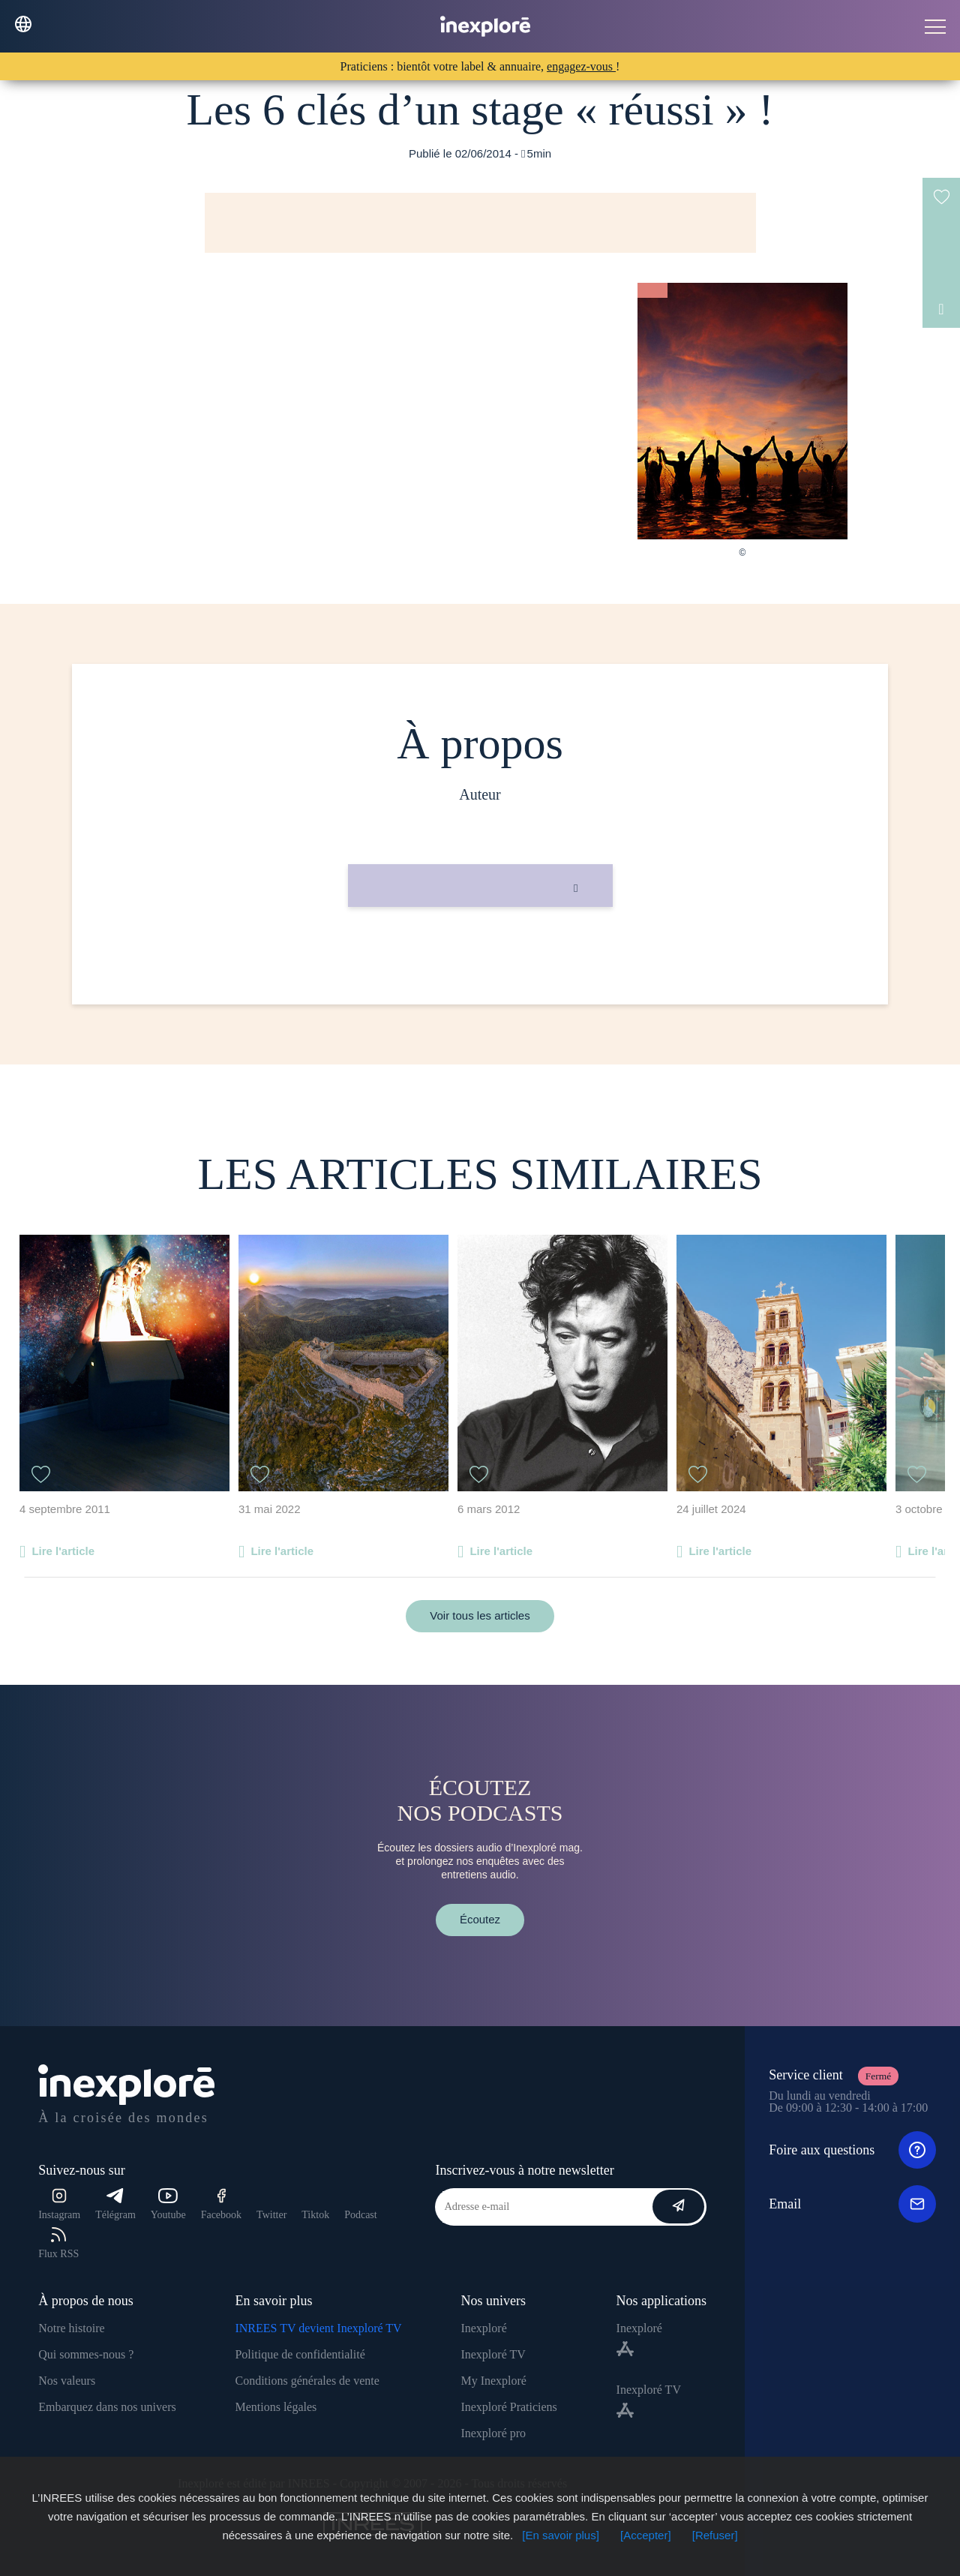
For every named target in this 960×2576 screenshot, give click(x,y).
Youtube (168, 2204)
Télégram (115, 2204)
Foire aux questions (852, 2150)
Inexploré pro (493, 2433)
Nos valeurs (66, 2380)
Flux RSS (58, 2243)
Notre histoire (71, 2328)
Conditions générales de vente (307, 2380)
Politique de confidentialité (299, 2354)
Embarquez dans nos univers (107, 2406)
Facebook (221, 2204)
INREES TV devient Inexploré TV (318, 2328)
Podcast (360, 2214)
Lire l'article (63, 1551)
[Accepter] (645, 2535)
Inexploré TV (492, 2354)
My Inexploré (493, 2380)
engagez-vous (581, 66)
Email (852, 2204)
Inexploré (483, 2328)
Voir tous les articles (480, 1615)
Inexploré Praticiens (508, 2406)
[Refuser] (715, 2535)
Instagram (59, 2204)
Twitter (271, 2214)
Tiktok (315, 2214)
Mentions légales (275, 2406)
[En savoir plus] (560, 2535)
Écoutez (480, 1919)
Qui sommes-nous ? (86, 2354)
